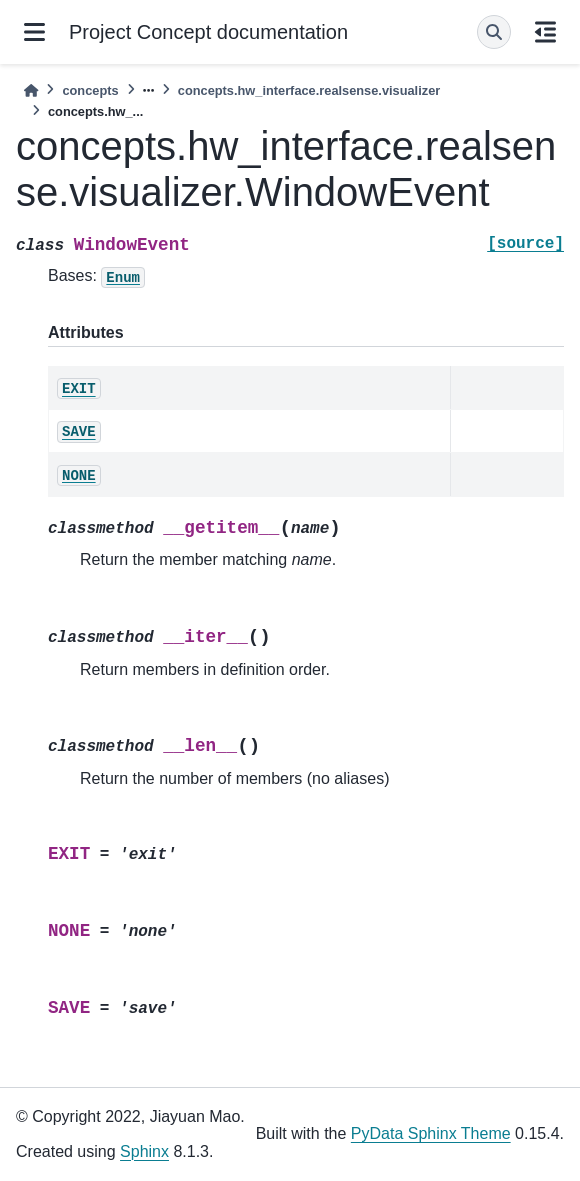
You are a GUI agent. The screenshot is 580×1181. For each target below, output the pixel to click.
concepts (90, 90)
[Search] (494, 32)
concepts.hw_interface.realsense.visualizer (309, 90)
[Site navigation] (34, 32)
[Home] (31, 90)
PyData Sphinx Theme (431, 1133)
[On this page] (545, 32)
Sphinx (144, 1151)
